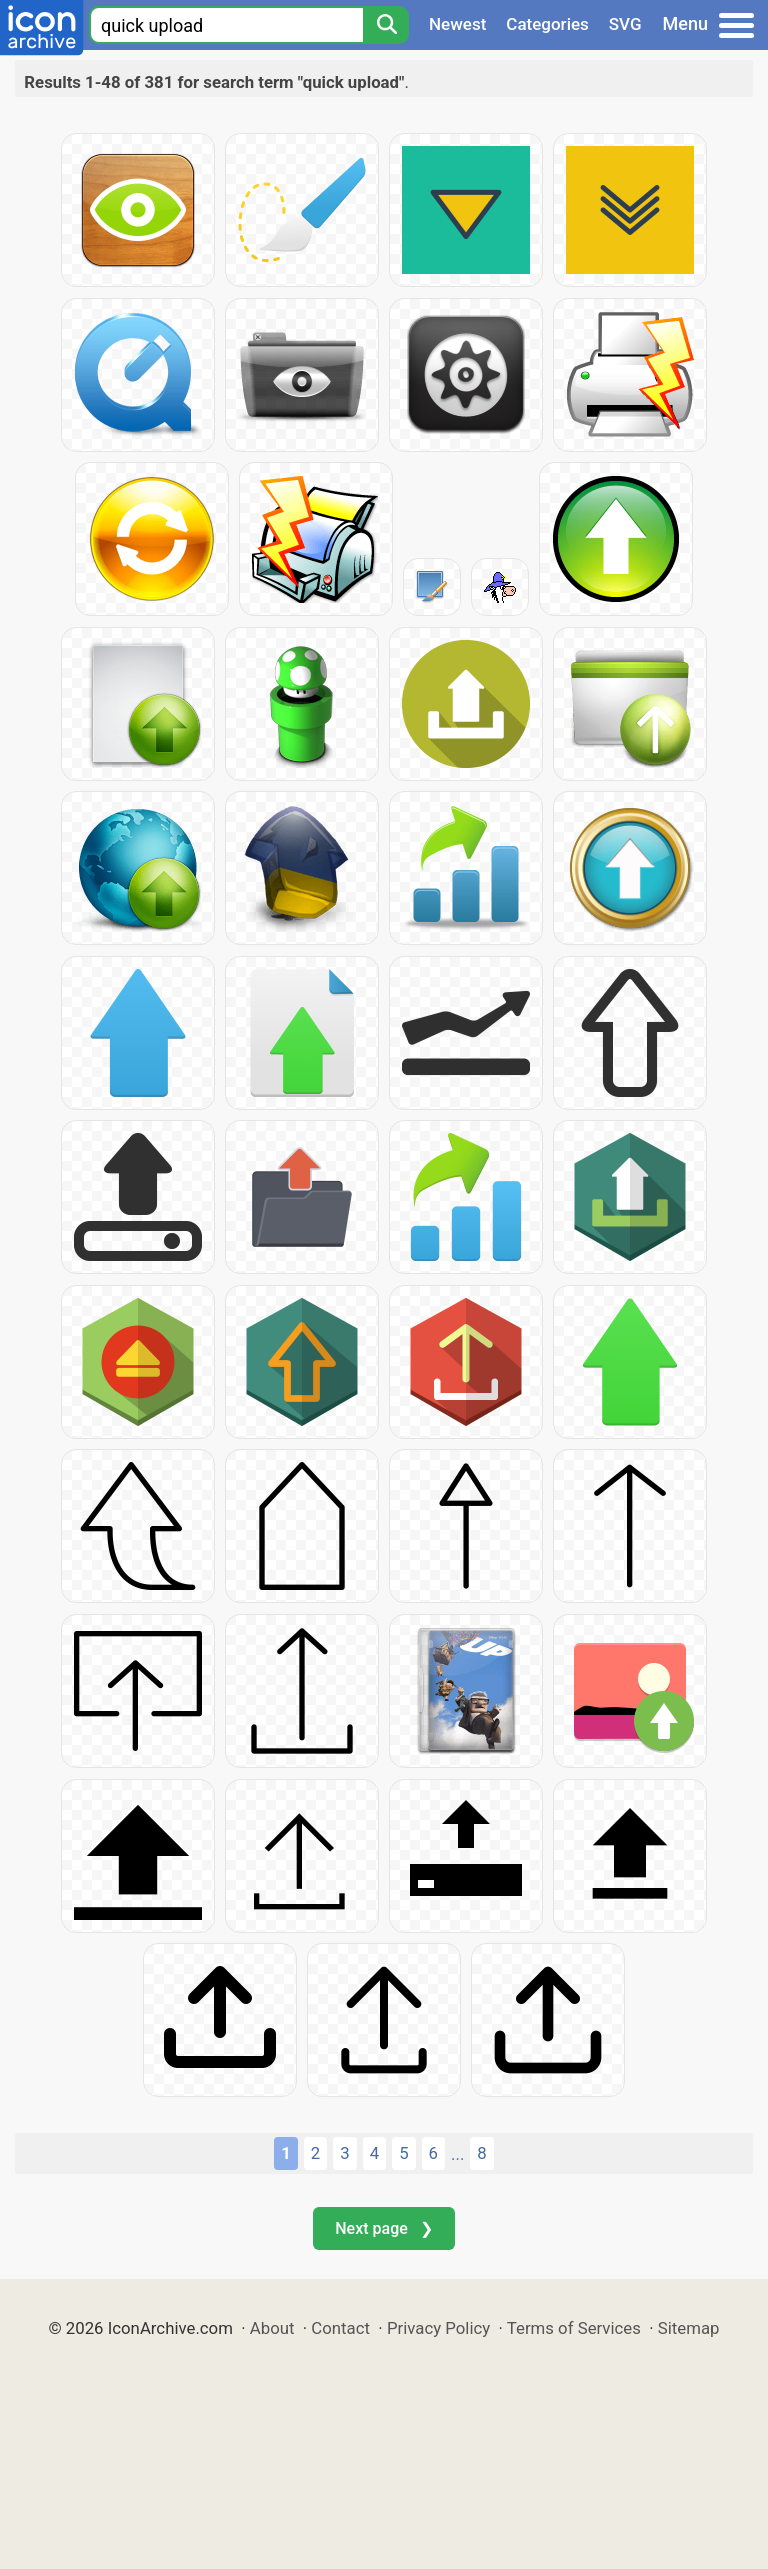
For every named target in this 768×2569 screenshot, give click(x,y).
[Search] (386, 25)
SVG (625, 24)
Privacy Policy (438, 2328)
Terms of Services (574, 2328)
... (457, 2154)
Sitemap (689, 2328)
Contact (340, 2328)
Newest (457, 24)
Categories (547, 24)
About (272, 2328)
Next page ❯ (383, 2228)
